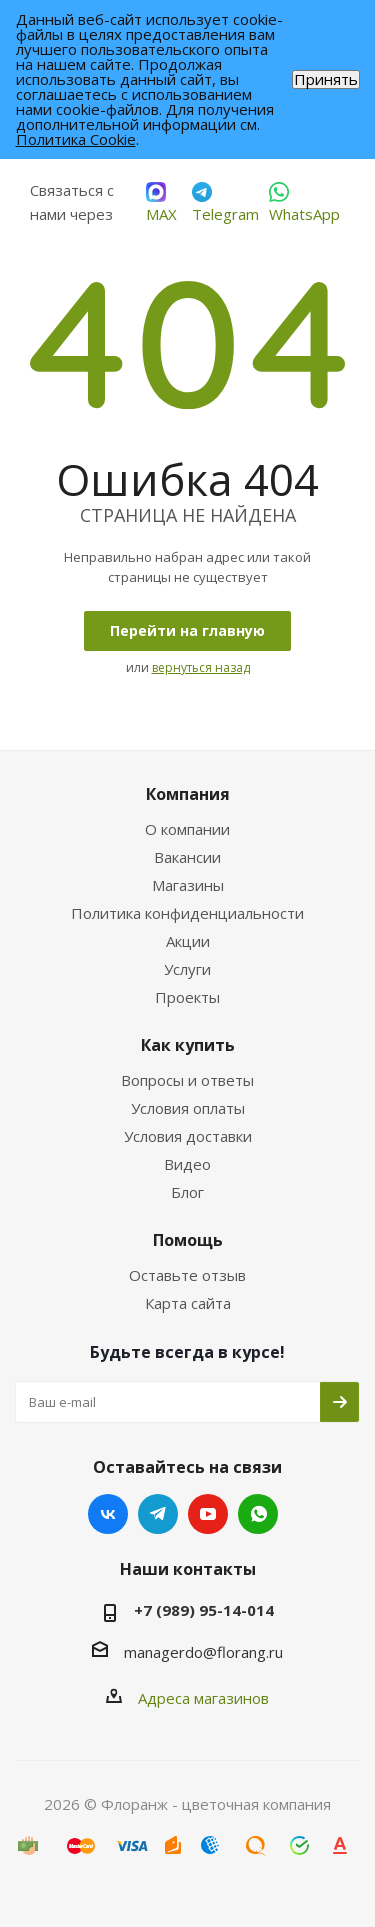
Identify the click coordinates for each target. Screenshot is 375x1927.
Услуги (187, 969)
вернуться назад (201, 667)
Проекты (187, 997)
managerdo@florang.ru (203, 1652)
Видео (187, 1164)
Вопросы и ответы (187, 1080)
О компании (187, 829)
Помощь (188, 1240)
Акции (188, 941)
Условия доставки (188, 1136)
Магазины (188, 885)
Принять (326, 79)
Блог (187, 1192)
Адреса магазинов (203, 1698)
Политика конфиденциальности (187, 913)
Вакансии (187, 857)
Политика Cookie (76, 139)
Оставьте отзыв (187, 1275)
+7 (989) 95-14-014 (204, 1610)
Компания (188, 794)
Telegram (225, 203)
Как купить (188, 1045)
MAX (161, 203)
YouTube (208, 1514)
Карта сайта (188, 1303)
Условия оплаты (188, 1108)
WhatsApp (304, 203)
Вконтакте (108, 1514)
